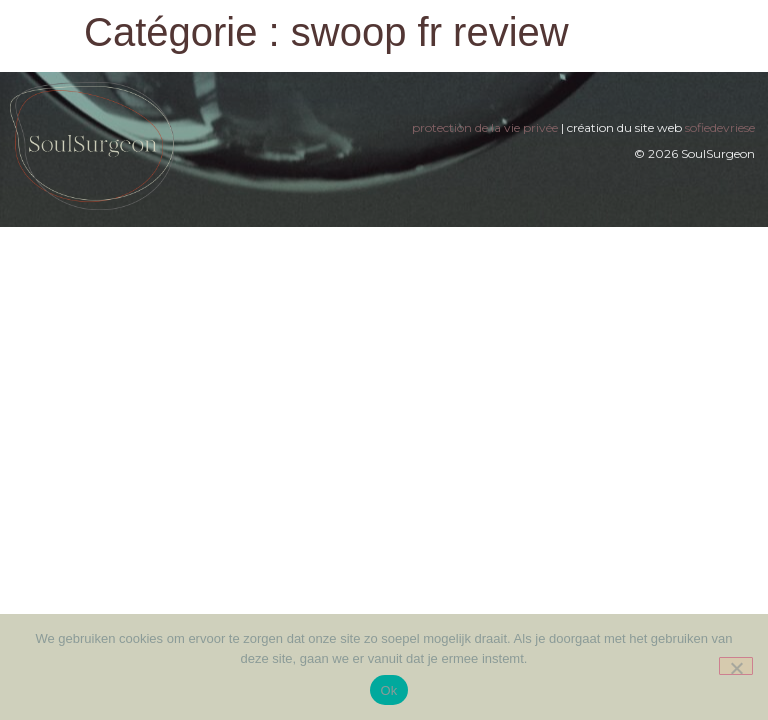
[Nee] (736, 666)
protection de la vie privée (485, 127)
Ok (388, 690)
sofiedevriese (720, 127)
